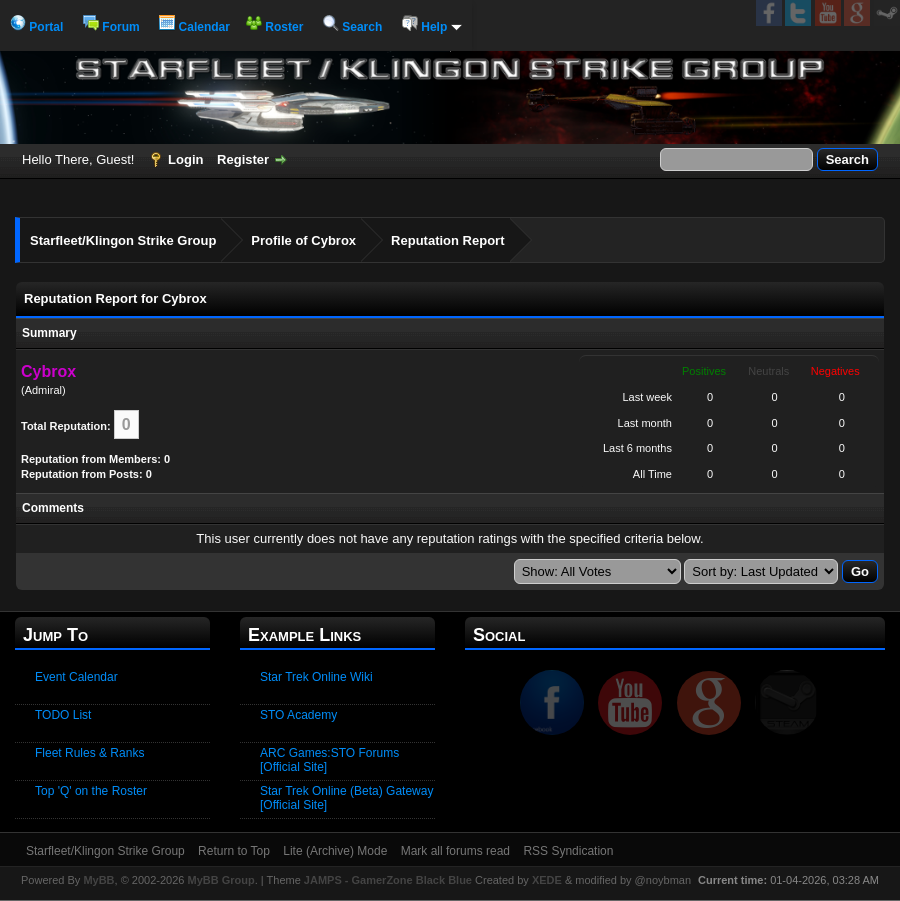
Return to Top (234, 851)
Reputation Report (447, 240)
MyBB (98, 880)
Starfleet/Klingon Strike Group (123, 240)
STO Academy (298, 715)
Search (352, 27)
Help (432, 27)
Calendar (194, 27)
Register (243, 159)
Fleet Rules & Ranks (89, 753)
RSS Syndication (568, 851)
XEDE (547, 880)
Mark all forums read (455, 851)
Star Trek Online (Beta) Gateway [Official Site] (346, 798)
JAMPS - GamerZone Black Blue (388, 880)
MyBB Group (220, 880)
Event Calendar (76, 677)
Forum (111, 27)
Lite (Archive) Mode (335, 851)
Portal (36, 27)
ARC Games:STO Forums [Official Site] (329, 760)
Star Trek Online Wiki (316, 677)
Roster (274, 27)
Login (185, 159)
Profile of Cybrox (303, 240)
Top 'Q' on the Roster (91, 791)
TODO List (63, 715)
